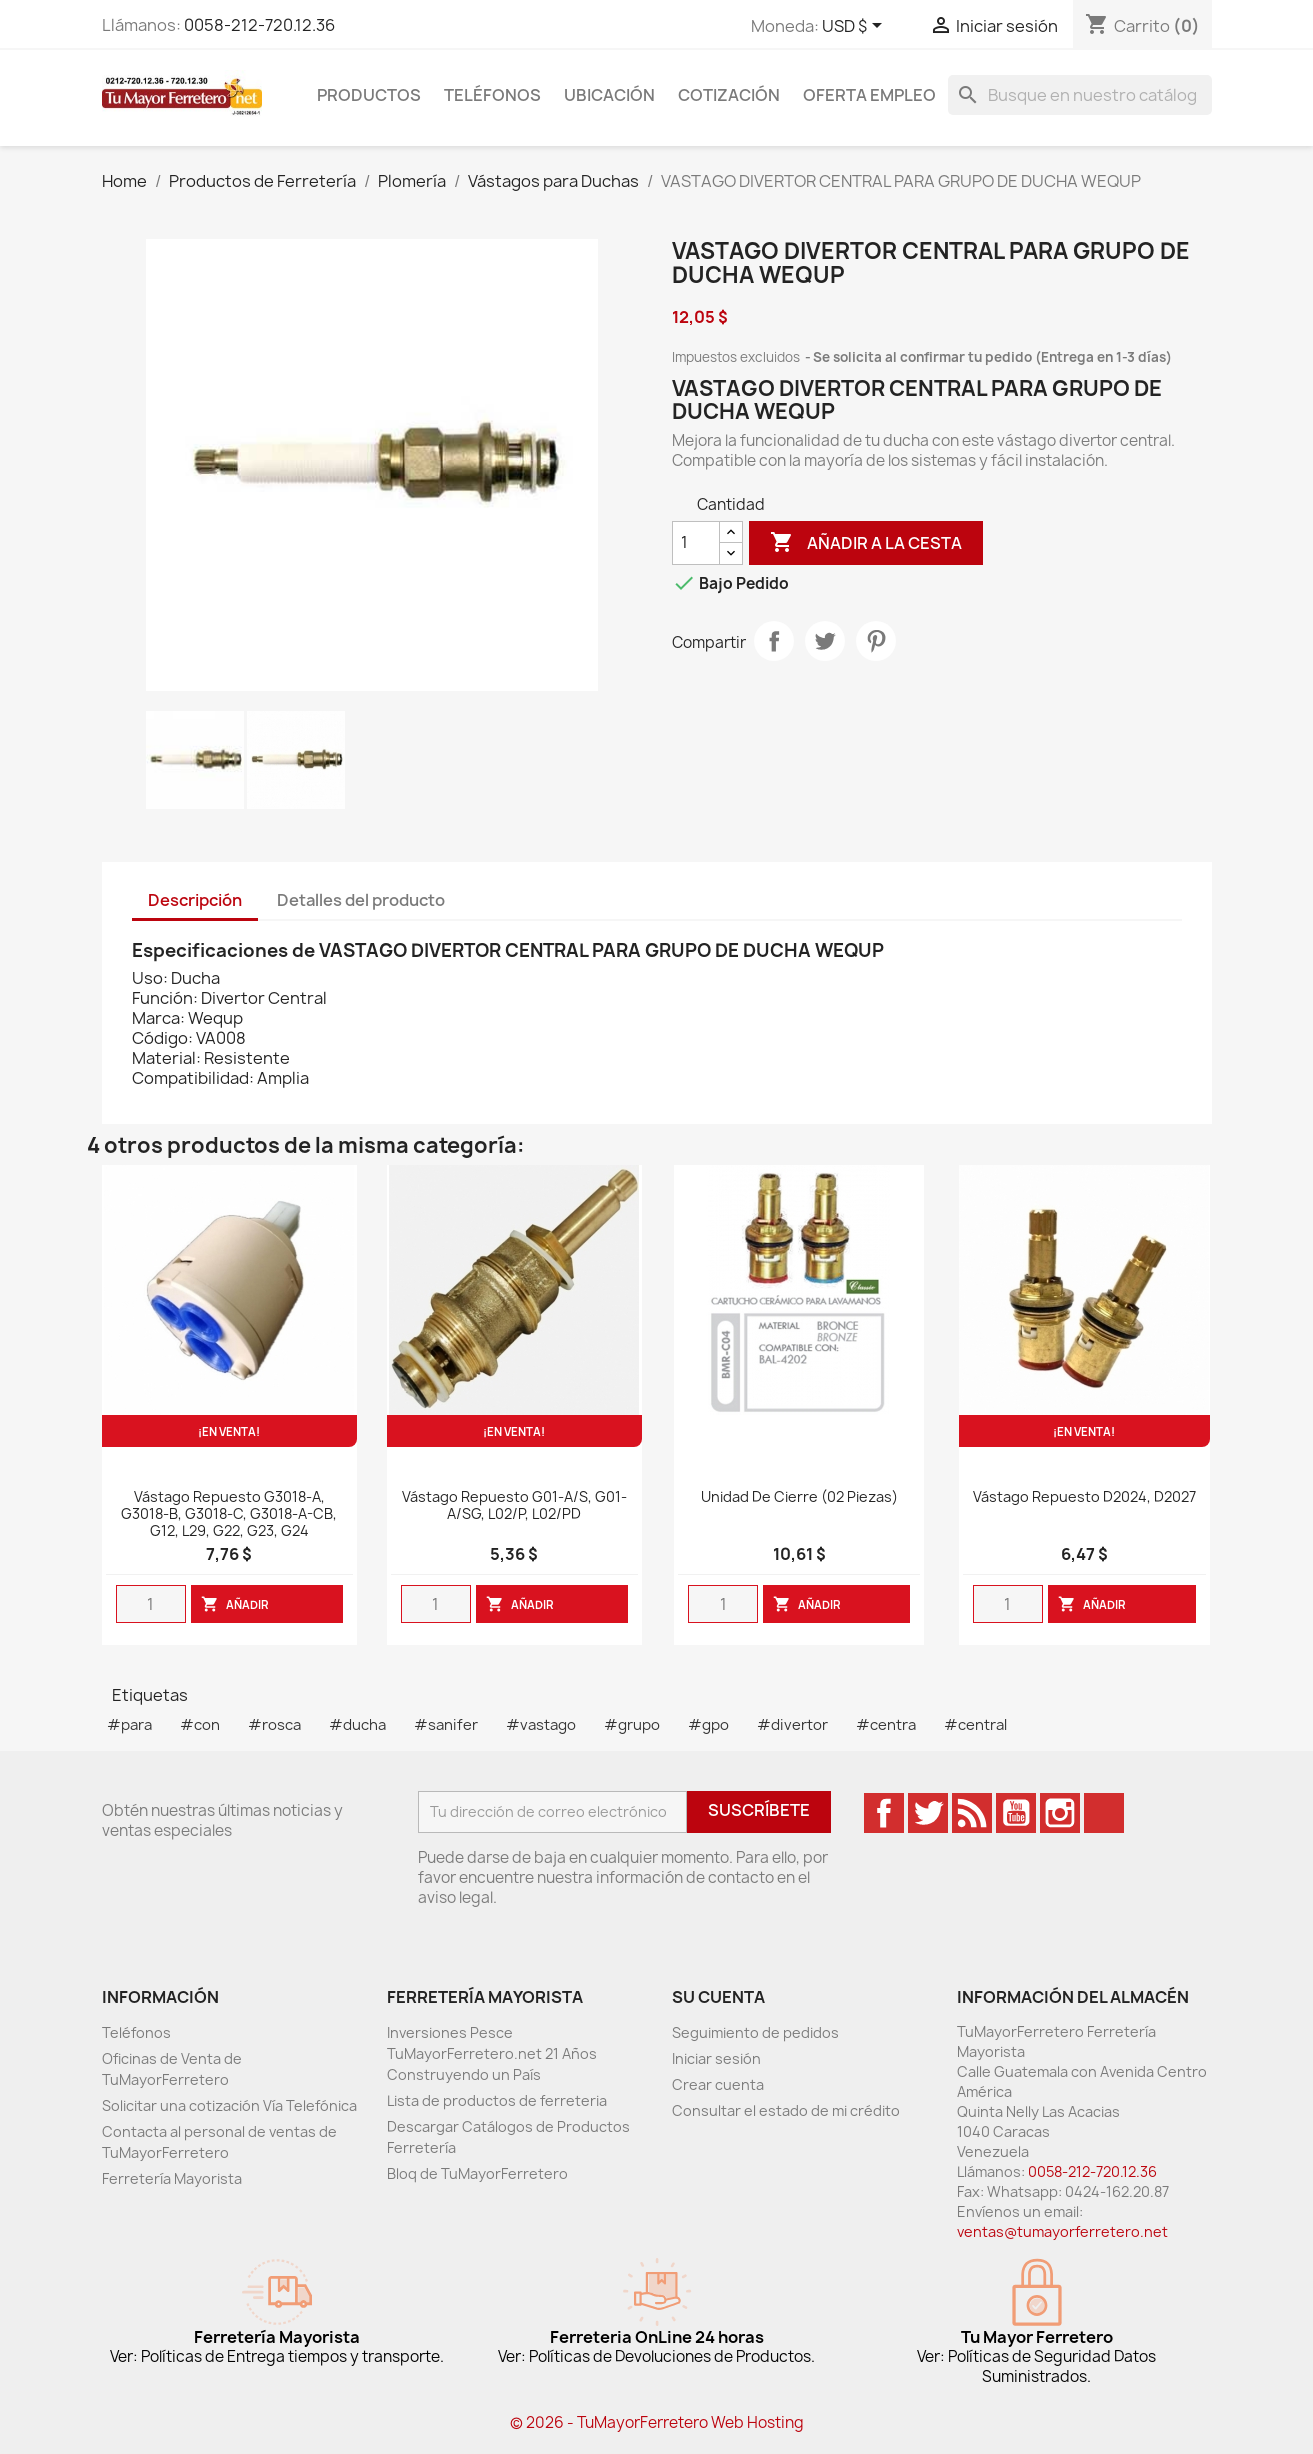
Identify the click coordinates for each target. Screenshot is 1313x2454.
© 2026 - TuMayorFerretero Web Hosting (657, 2422)
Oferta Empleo (869, 95)
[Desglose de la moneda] (855, 27)
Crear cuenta (718, 2084)
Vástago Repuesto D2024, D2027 (1084, 1497)
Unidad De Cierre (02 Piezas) (799, 1497)
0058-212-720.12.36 (259, 25)
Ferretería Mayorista (172, 2178)
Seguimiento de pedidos (755, 2032)
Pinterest (876, 641)
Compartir (774, 641)
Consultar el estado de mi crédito (786, 2110)
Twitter (928, 1813)
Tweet (825, 641)
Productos (369, 95)
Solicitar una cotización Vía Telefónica (229, 2105)
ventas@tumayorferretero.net (1062, 2231)
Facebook (884, 1813)
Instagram (1060, 1813)
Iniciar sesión (716, 2058)
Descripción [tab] (195, 900)
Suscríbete (759, 1810)
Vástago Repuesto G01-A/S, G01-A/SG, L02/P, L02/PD (514, 1506)
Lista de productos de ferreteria (497, 2100)
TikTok (1104, 1813)
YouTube (1016, 1813)
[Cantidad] (696, 543)
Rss (972, 1813)
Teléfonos (492, 95)
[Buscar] (1080, 95)
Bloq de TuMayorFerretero (477, 2173)
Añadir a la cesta (866, 543)
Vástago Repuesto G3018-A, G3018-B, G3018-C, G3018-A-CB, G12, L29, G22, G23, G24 (229, 1514)
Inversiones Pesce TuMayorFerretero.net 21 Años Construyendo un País (492, 2053)
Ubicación (609, 95)
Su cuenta (718, 1997)
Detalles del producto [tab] (361, 900)
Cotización (729, 95)
